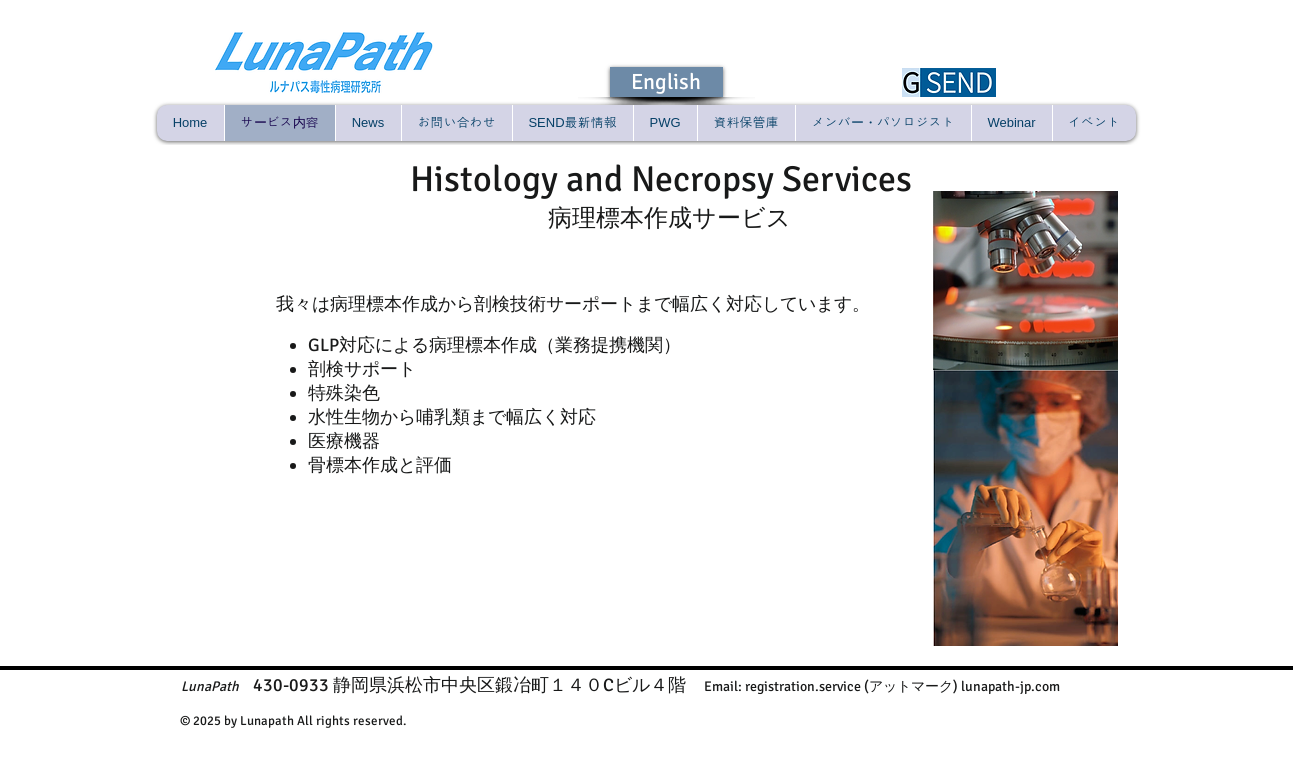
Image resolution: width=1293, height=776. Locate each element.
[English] (666, 82)
